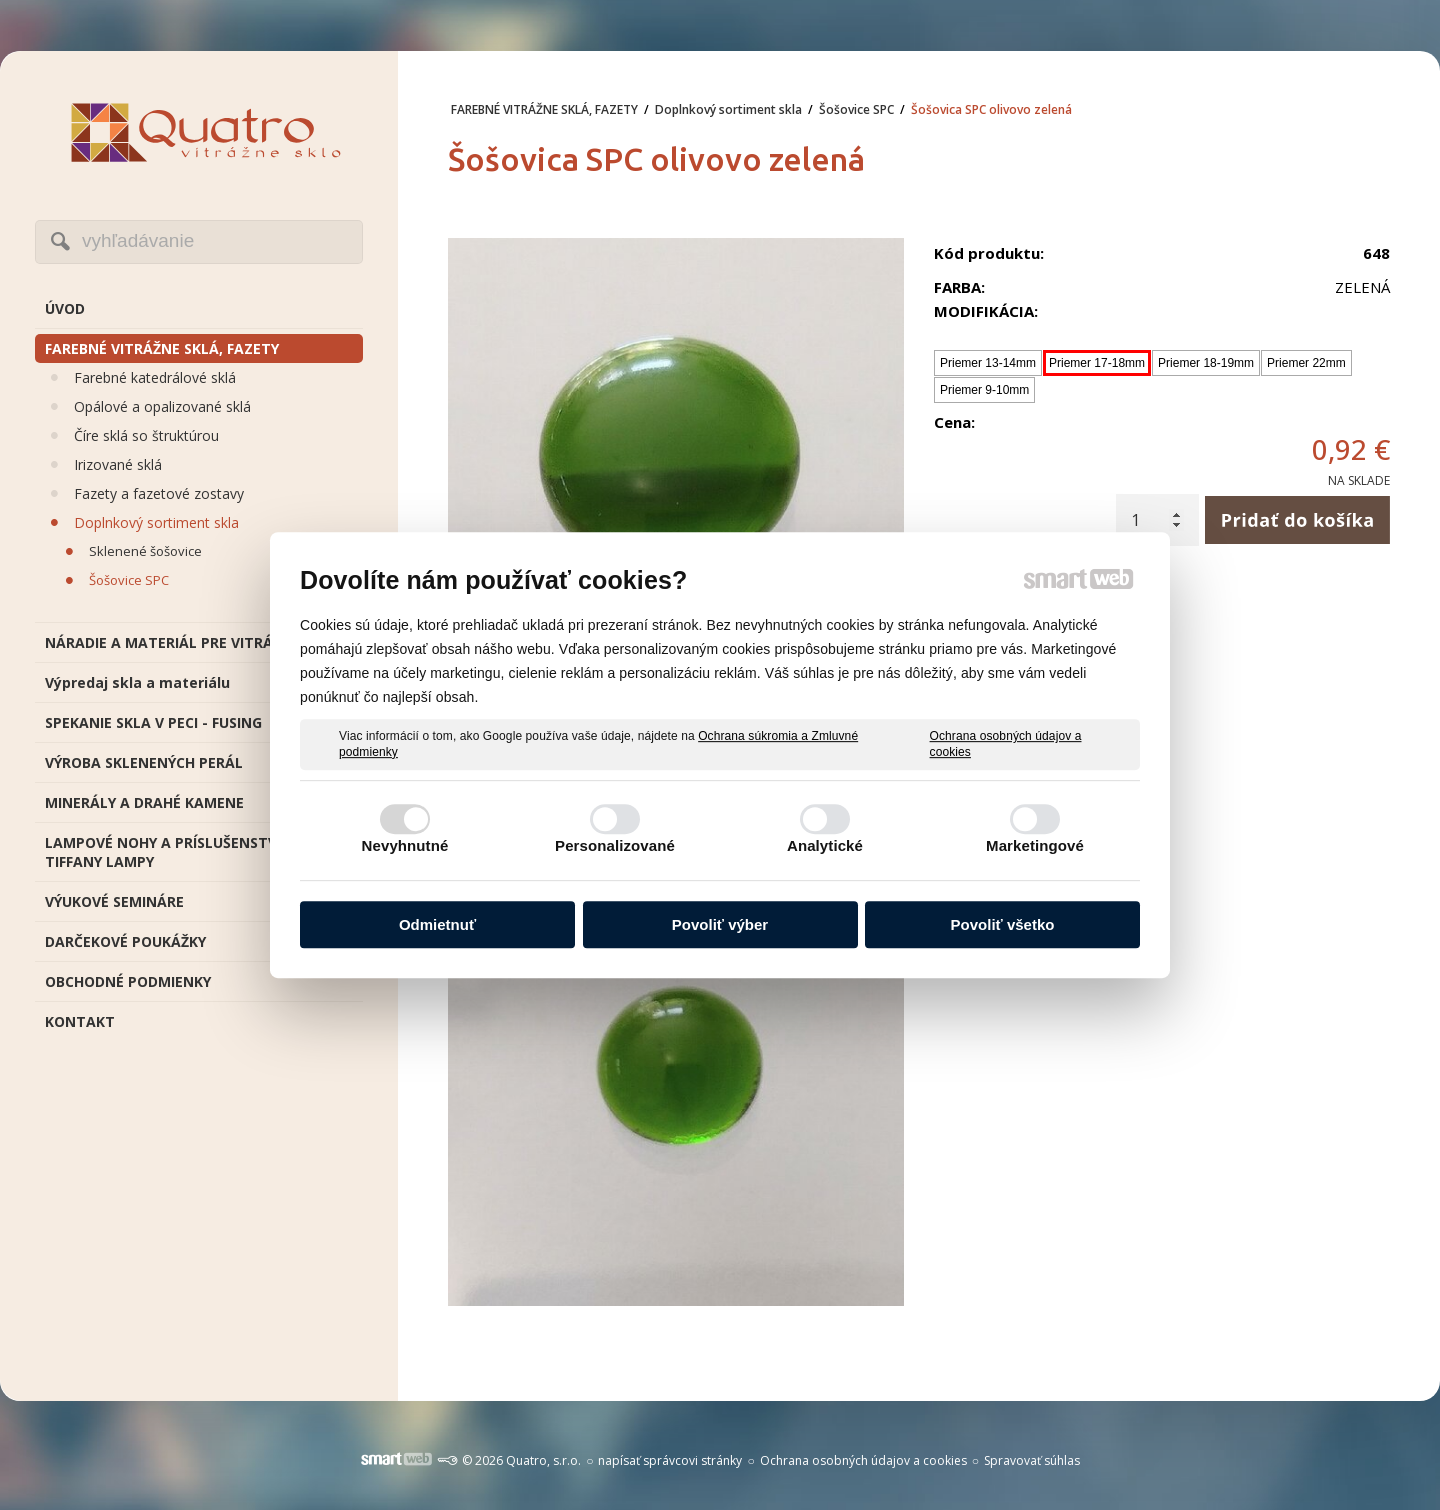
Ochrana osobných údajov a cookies (1006, 744)
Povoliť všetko (1003, 924)
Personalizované (615, 845)
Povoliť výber (720, 924)
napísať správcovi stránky (670, 1460)
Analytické (825, 845)
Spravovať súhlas (1032, 1460)
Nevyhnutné (405, 845)
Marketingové (1035, 845)
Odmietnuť (437, 924)
